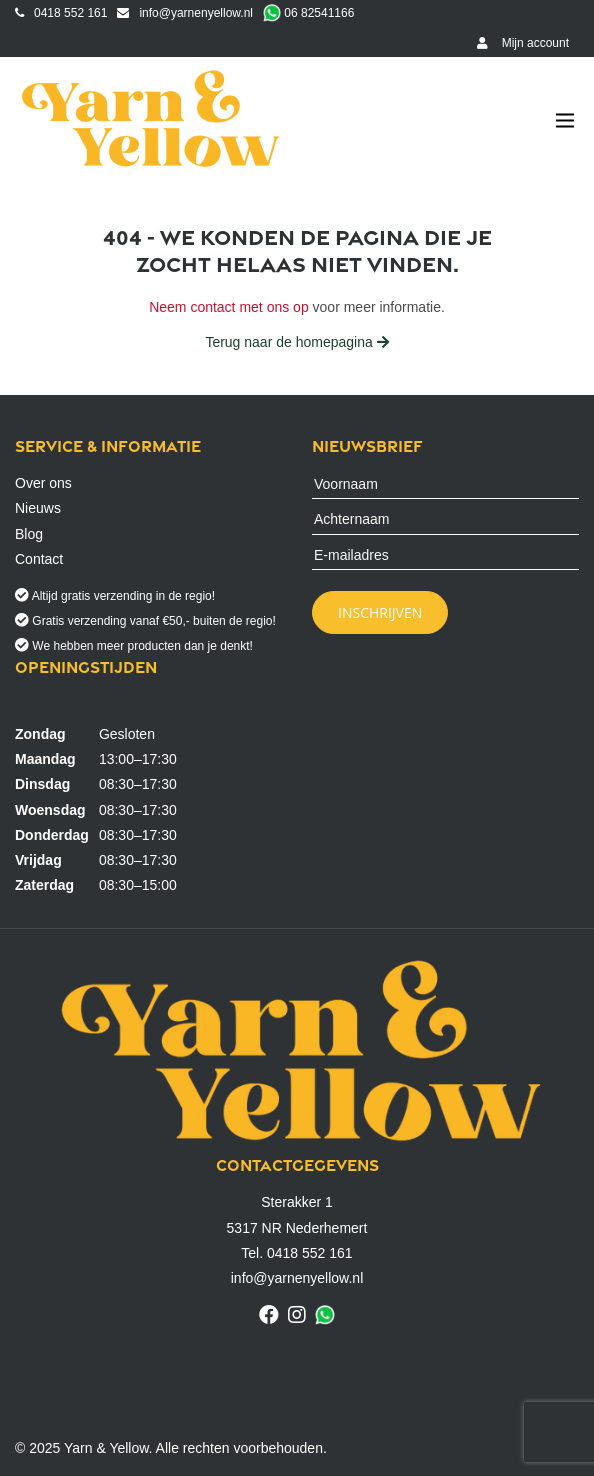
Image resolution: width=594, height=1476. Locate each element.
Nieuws (38, 508)
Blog (29, 534)
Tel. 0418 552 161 (296, 1253)
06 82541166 (308, 13)
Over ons (43, 483)
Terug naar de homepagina (296, 342)
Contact (39, 559)
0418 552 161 (61, 13)
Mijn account (523, 43)
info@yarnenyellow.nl (185, 13)
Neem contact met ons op (229, 307)
